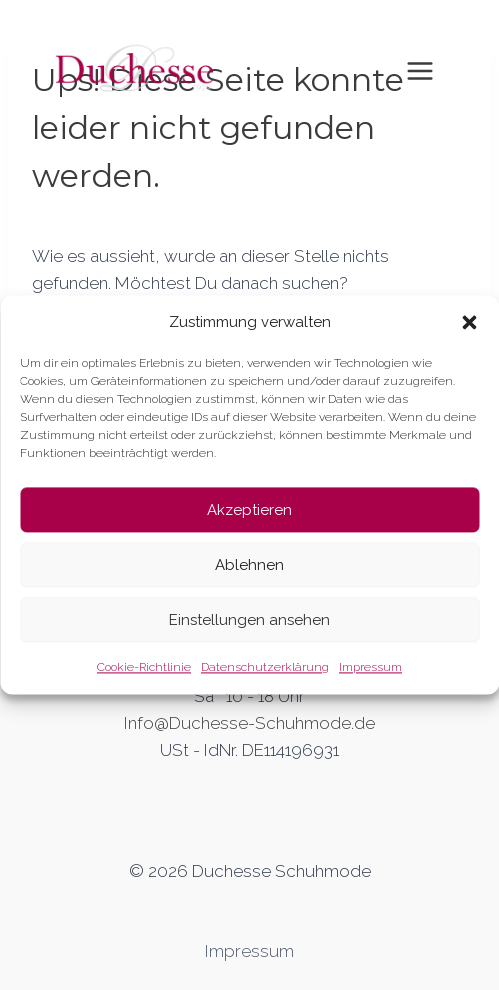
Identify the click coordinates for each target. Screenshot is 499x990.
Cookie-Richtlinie (144, 667)
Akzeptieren (249, 510)
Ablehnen (249, 565)
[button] (469, 322)
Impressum (370, 667)
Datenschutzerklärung (265, 667)
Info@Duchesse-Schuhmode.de (249, 723)
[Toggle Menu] (420, 71)
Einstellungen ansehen (249, 620)
